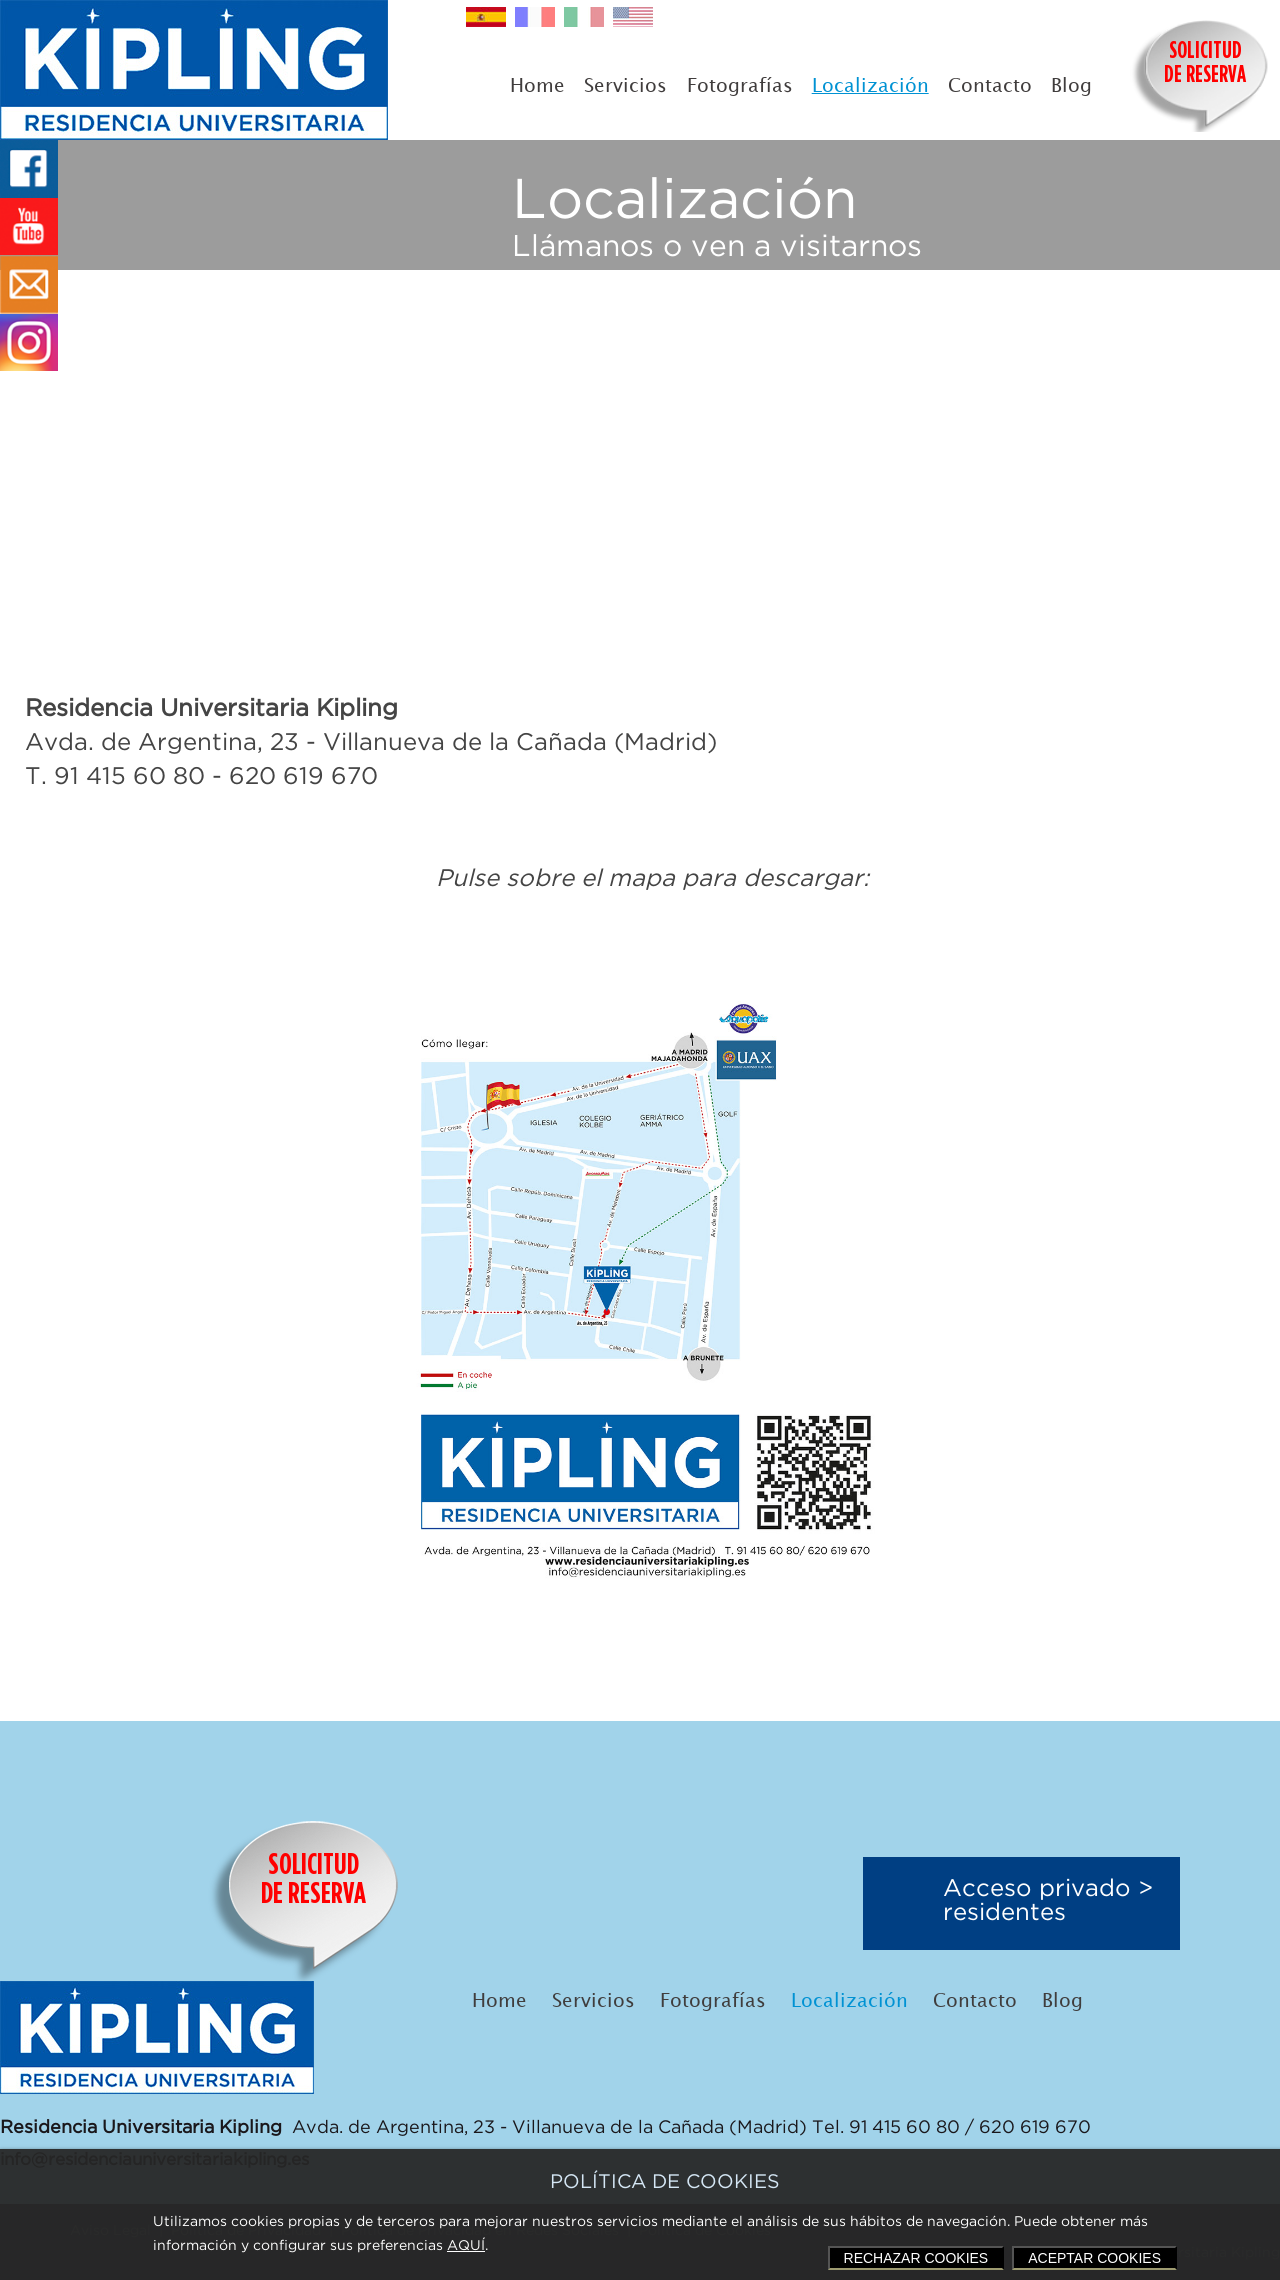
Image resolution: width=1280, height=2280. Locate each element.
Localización (870, 86)
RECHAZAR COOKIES (916, 2258)
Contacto (990, 86)
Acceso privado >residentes (1048, 1901)
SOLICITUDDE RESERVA (1205, 63)
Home (537, 86)
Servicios (625, 86)
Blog (1071, 86)
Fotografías (740, 86)
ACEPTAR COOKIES (1094, 2258)
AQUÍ (466, 2246)
